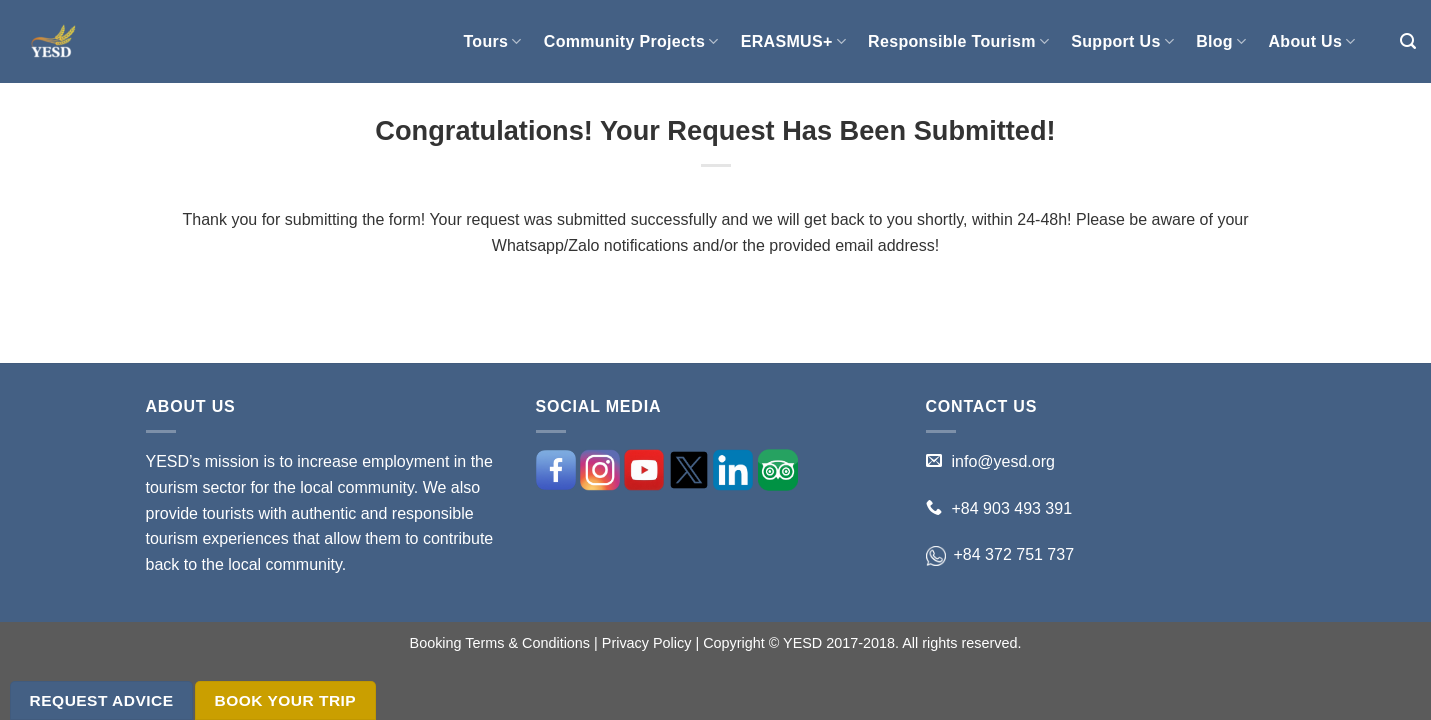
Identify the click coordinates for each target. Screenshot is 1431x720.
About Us (1311, 41)
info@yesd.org (1003, 461)
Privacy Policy (647, 643)
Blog (1221, 41)
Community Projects (631, 41)
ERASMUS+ (793, 41)
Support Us (1122, 41)
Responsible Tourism (958, 41)
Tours (492, 41)
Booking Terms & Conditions (500, 643)
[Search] (1408, 41)
